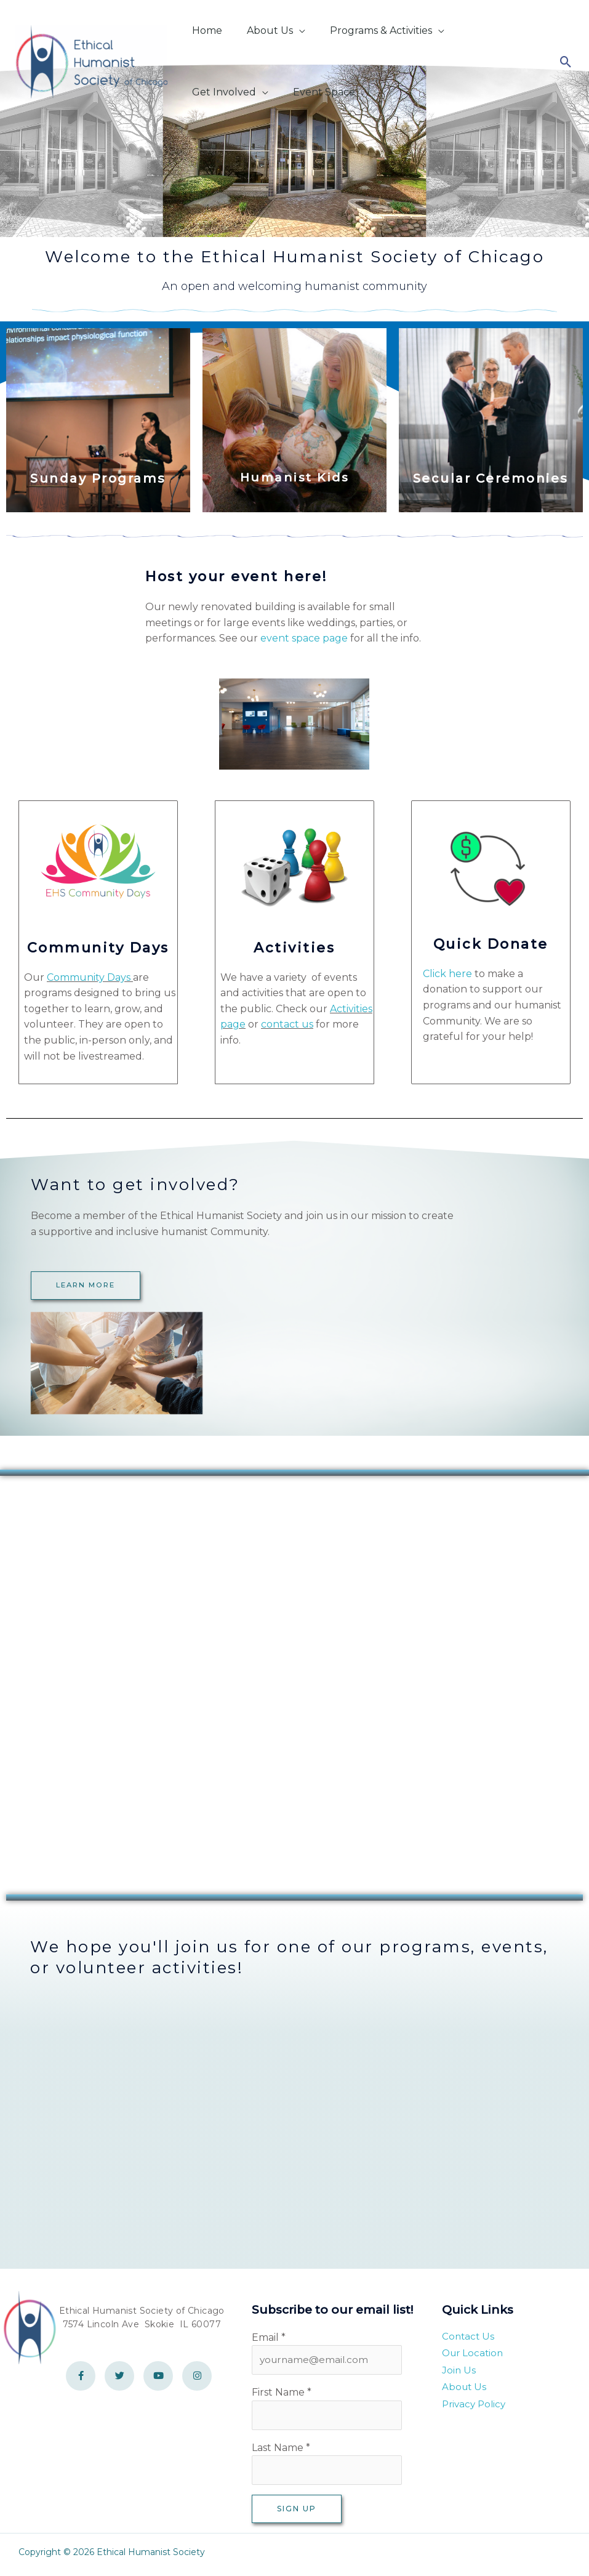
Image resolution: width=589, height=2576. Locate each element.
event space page (304, 638)
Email (269, 2337)
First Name (281, 2394)
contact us (287, 1024)
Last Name (281, 2451)
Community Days (88, 977)
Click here (447, 974)
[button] (287, 30)
